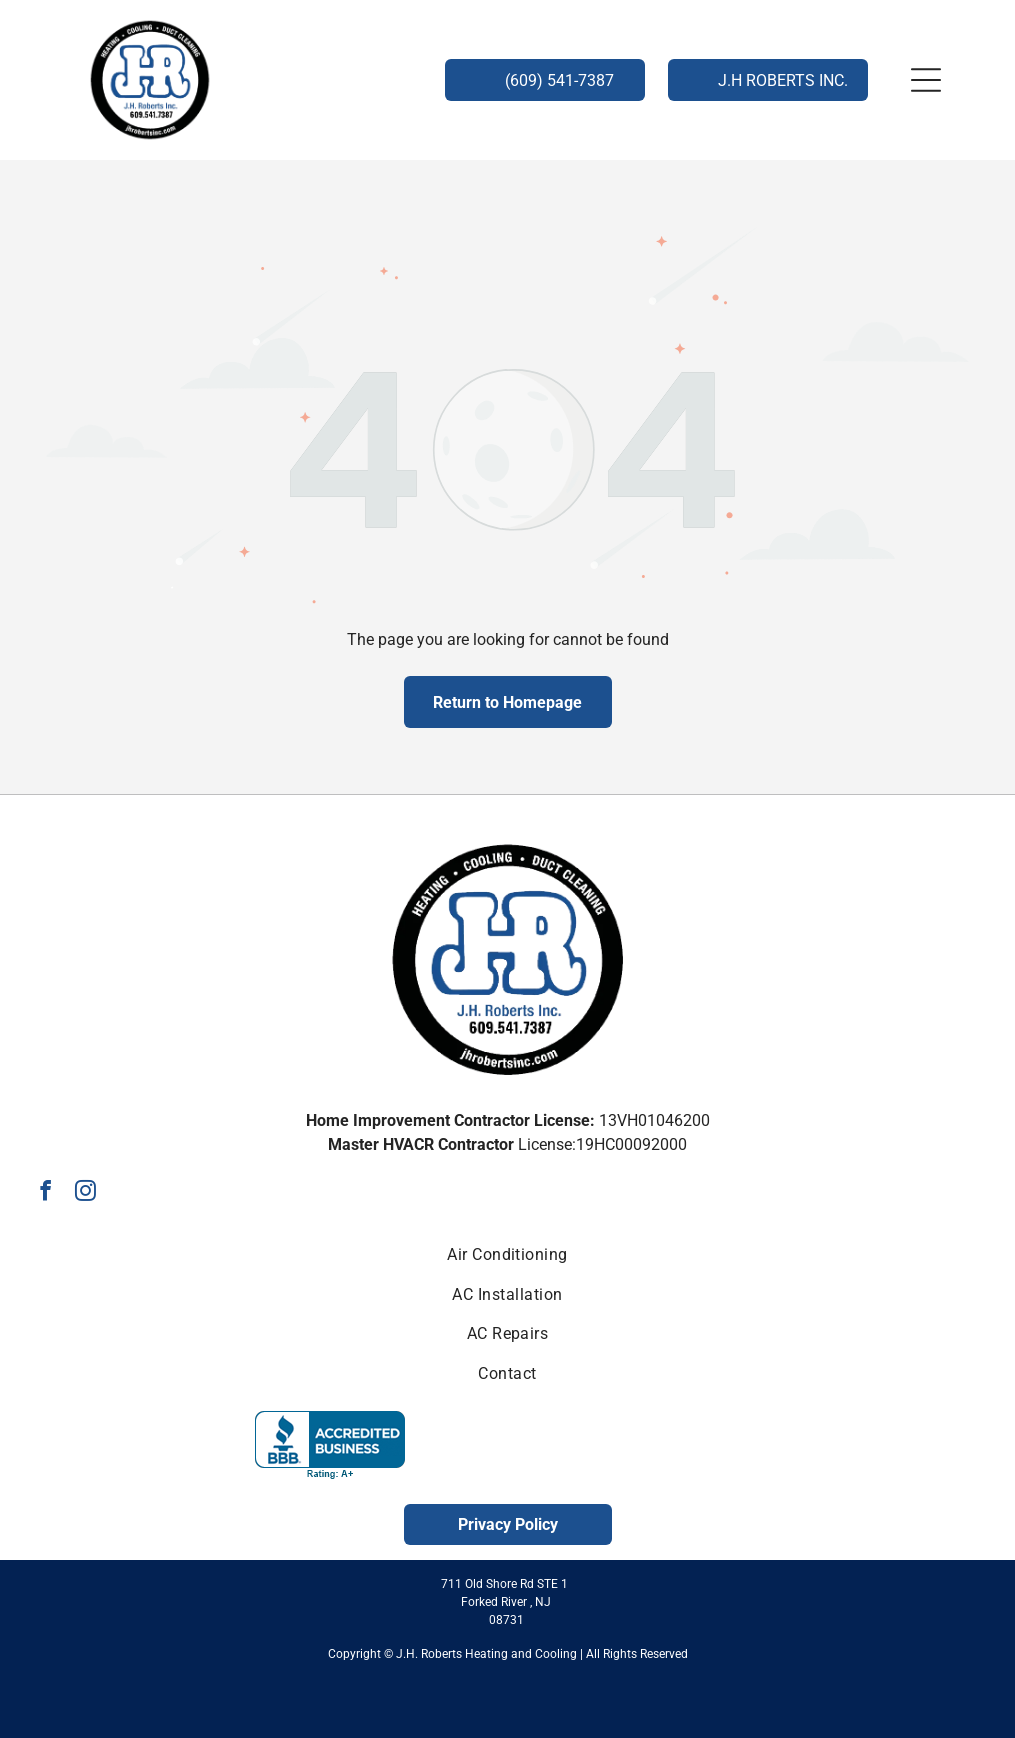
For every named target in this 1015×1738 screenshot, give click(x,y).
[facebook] (45, 1193)
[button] (926, 80)
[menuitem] (507, 1254)
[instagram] (85, 1193)
